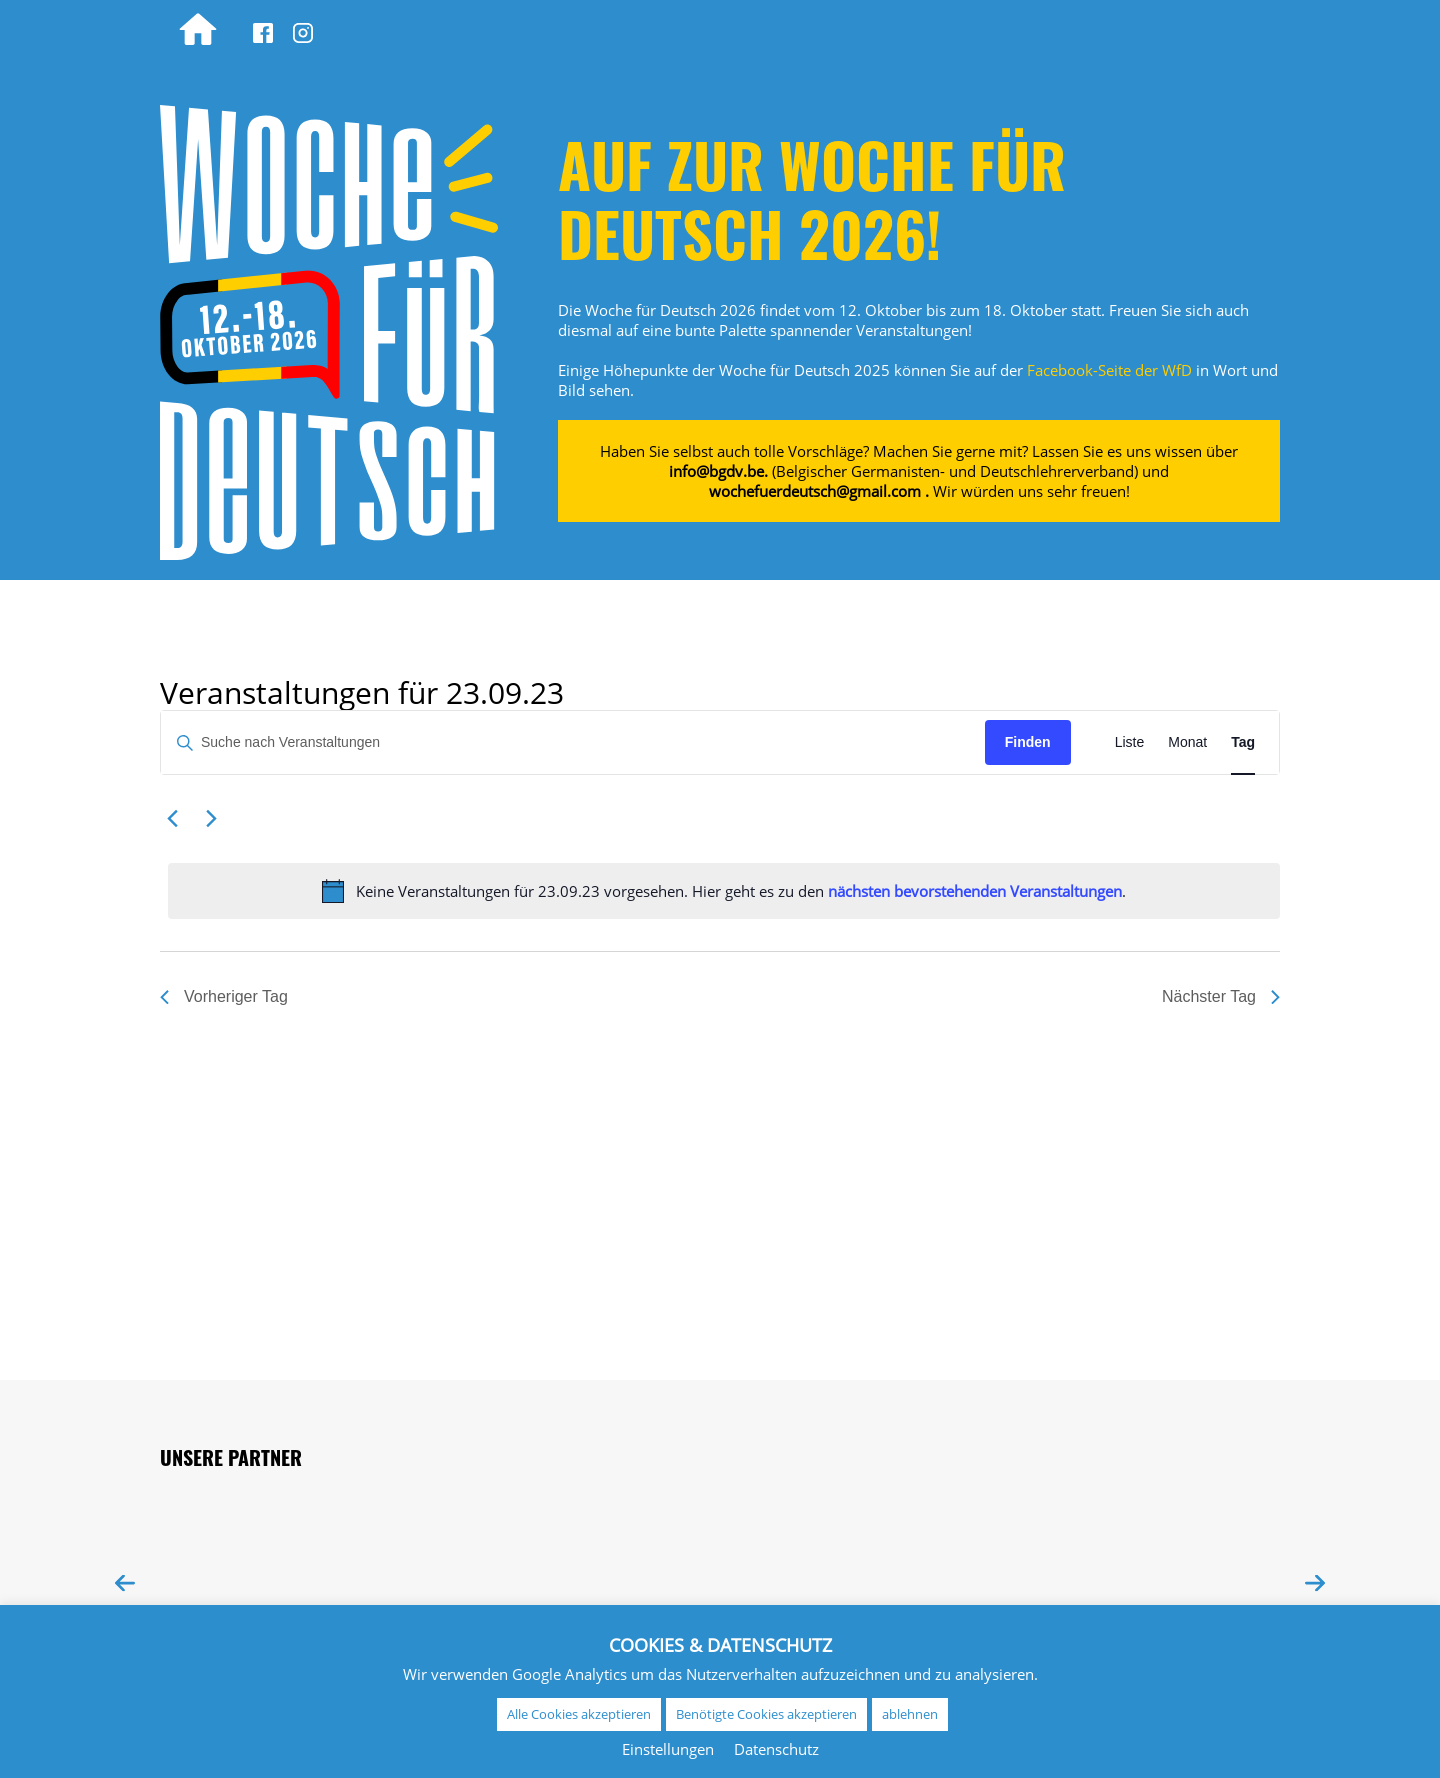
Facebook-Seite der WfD (1109, 370)
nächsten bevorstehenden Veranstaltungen (975, 891)
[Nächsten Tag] (211, 819)
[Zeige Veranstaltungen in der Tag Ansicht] (1243, 742)
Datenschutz (776, 1749)
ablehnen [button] (910, 1714)
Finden (1028, 742)
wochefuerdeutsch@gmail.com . (819, 491)
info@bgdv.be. (718, 471)
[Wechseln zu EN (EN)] (1238, 29)
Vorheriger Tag (224, 996)
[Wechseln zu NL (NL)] (1118, 29)
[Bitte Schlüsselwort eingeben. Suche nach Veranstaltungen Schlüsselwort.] (573, 742)
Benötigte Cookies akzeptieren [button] (766, 1714)
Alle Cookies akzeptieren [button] (579, 1714)
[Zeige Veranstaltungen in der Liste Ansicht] (1130, 742)
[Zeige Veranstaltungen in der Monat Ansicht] (1187, 742)
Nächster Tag (1221, 996)
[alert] (724, 891)
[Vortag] (172, 819)
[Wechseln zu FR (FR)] (1178, 29)
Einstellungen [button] (668, 1749)
